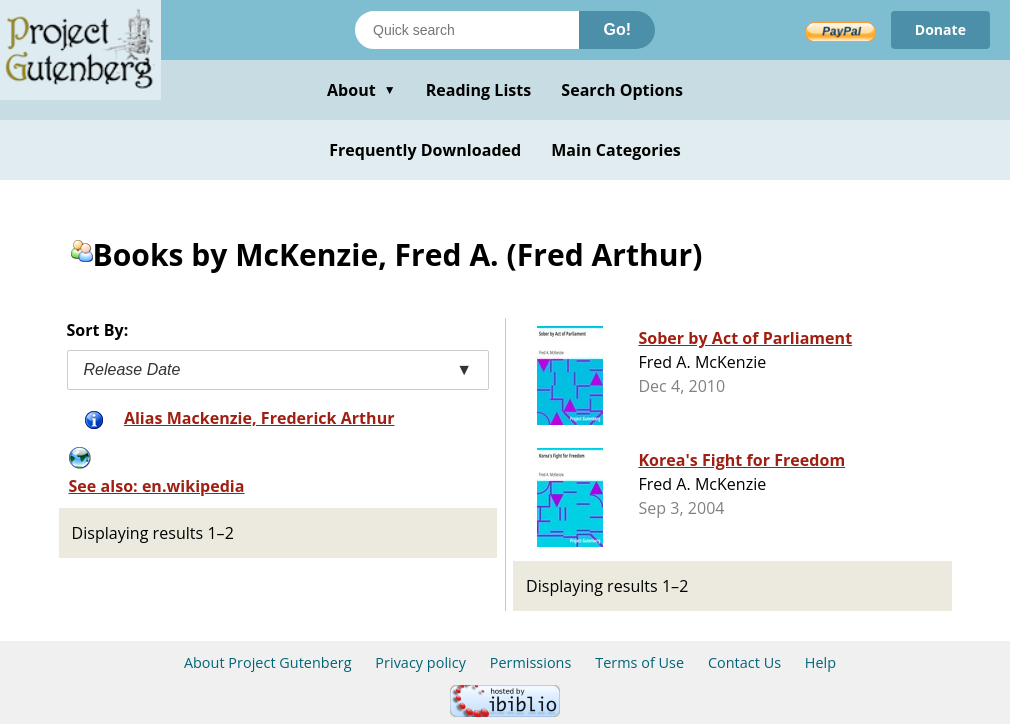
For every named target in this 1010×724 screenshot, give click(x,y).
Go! (617, 29)
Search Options (622, 90)
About (361, 90)
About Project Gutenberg (268, 662)
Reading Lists (479, 90)
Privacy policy (420, 662)
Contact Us (744, 662)
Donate (940, 29)
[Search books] (467, 30)
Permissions (531, 662)
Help (820, 662)
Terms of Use (639, 662)
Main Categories (616, 150)
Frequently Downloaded (425, 150)
